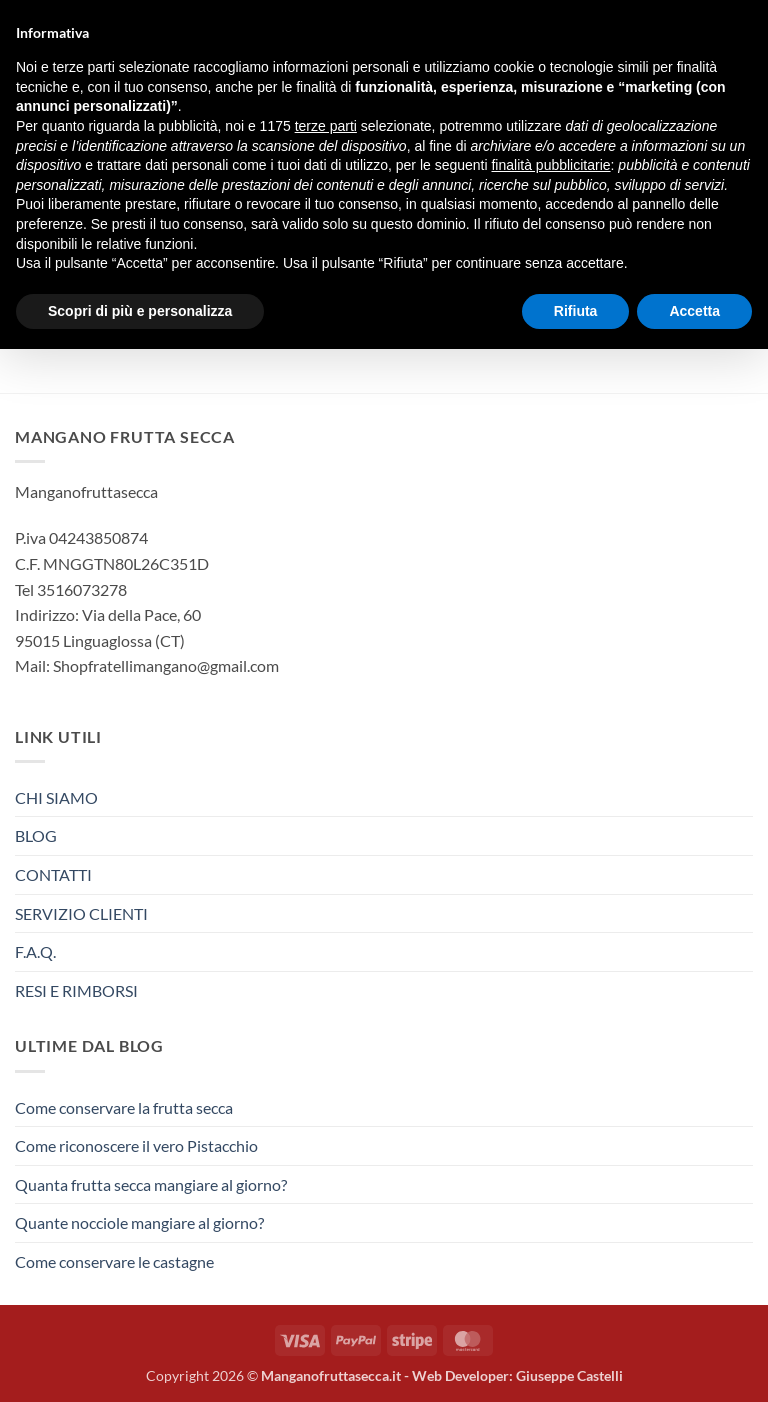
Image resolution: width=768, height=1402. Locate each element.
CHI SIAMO (56, 797)
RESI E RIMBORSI (76, 990)
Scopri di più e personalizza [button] (140, 311)
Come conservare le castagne (114, 1261)
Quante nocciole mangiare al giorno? (139, 1222)
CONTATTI (53, 874)
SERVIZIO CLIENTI (81, 913)
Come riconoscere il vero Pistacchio (136, 1145)
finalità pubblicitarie (550, 165)
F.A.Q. (35, 951)
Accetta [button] (694, 311)
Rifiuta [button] (576, 311)
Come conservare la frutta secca (124, 1107)
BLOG (36, 835)
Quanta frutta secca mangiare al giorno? (151, 1184)
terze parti (326, 126)
